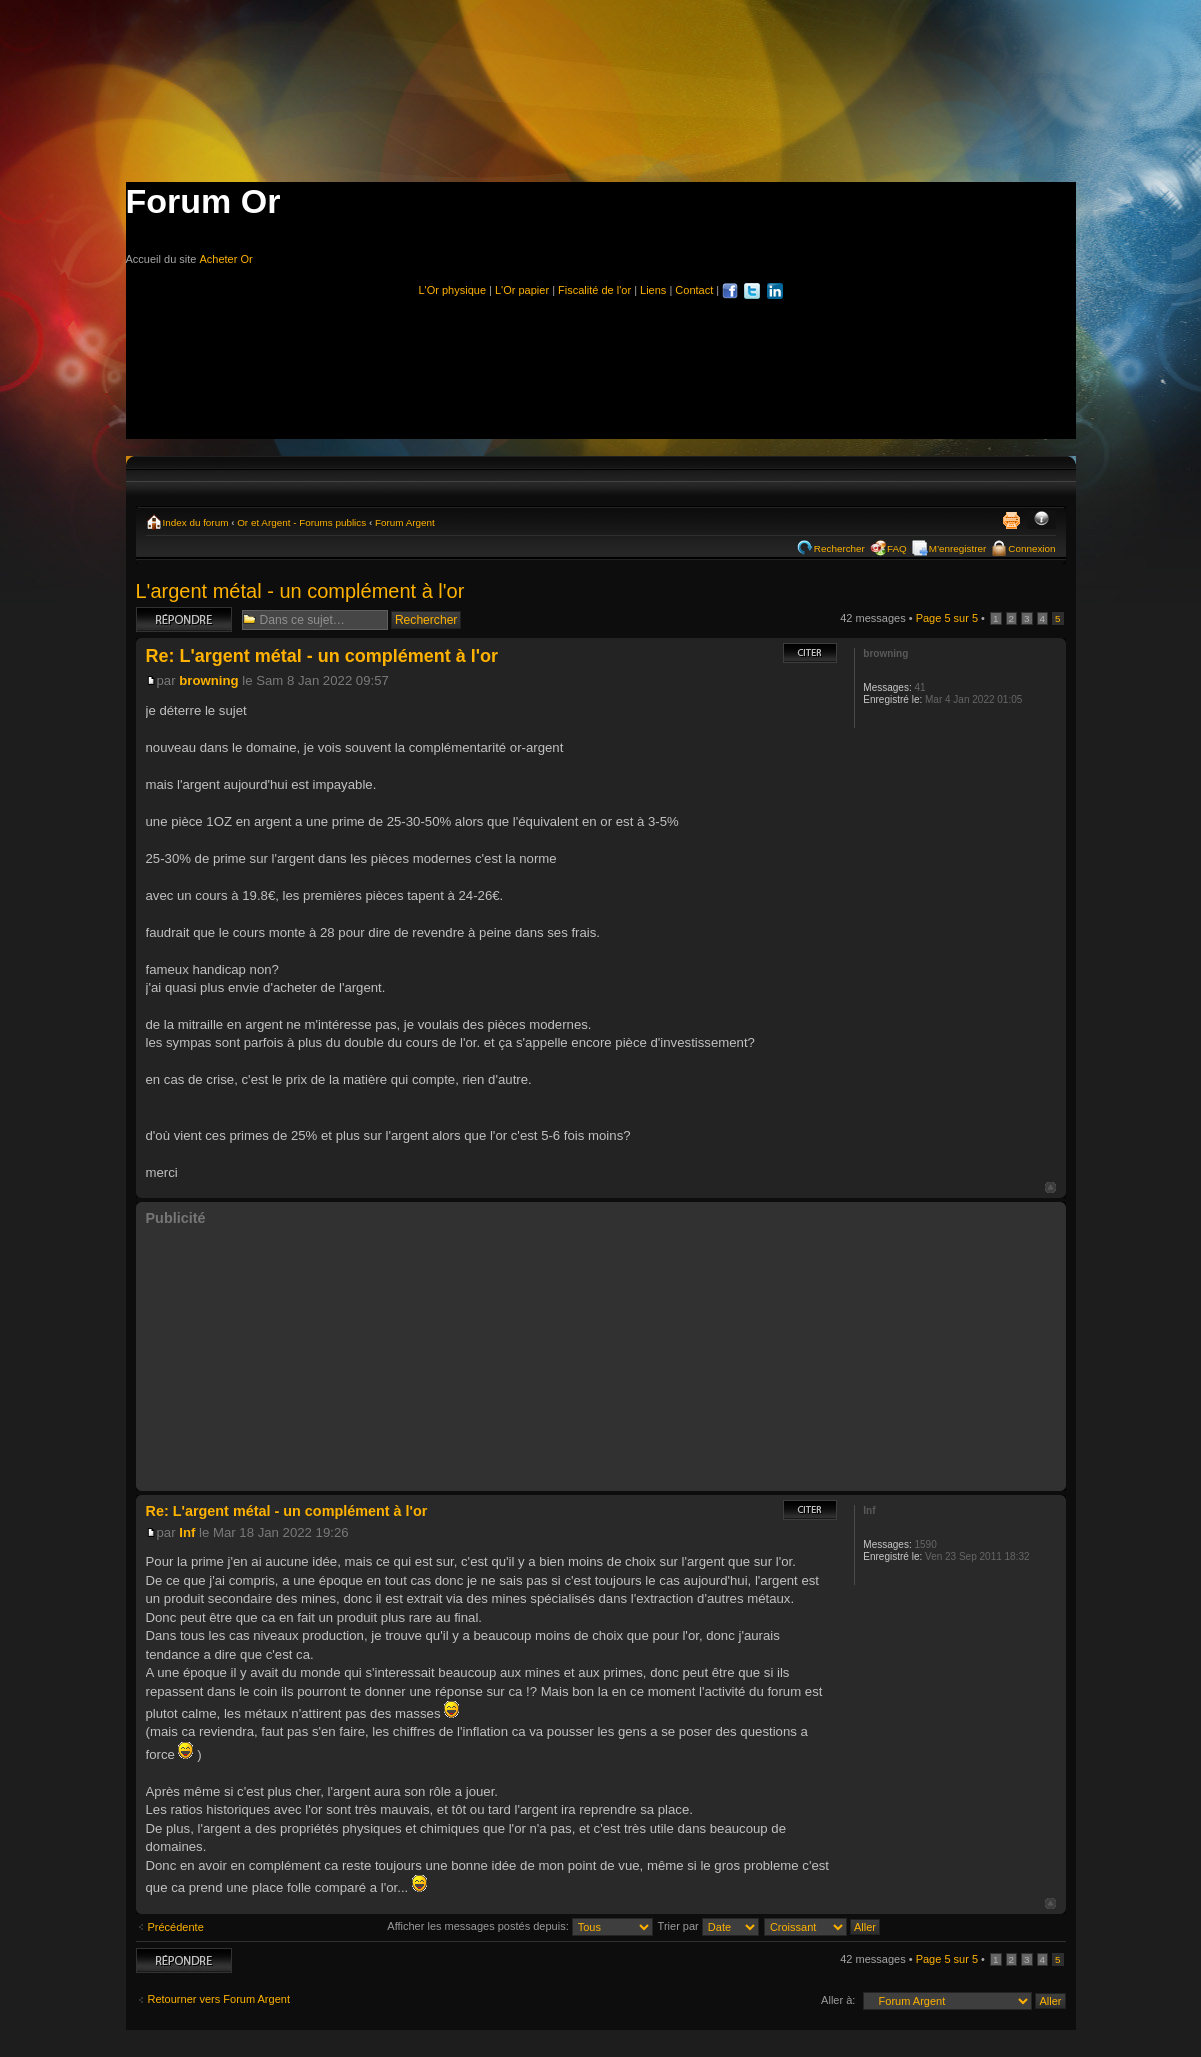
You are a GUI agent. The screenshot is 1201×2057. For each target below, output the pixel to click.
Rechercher (839, 548)
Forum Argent (405, 522)
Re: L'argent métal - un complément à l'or (322, 656)
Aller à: (838, 2000)
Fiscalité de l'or (594, 290)
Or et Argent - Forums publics (301, 522)
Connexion (1031, 548)
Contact (694, 290)
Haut (1050, 1187)
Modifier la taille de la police (1041, 520)
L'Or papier (522, 290)
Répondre (184, 619)
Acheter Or (225, 259)
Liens (653, 290)
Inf (187, 1532)
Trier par (708, 1926)
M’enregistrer (958, 548)
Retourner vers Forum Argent (219, 1999)
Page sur (947, 618)
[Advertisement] (601, 360)
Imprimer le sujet (1011, 520)
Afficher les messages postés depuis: (519, 1926)
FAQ (897, 548)
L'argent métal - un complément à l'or (300, 591)
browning (208, 680)
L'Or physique (452, 290)
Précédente (176, 1927)
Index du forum (196, 522)
